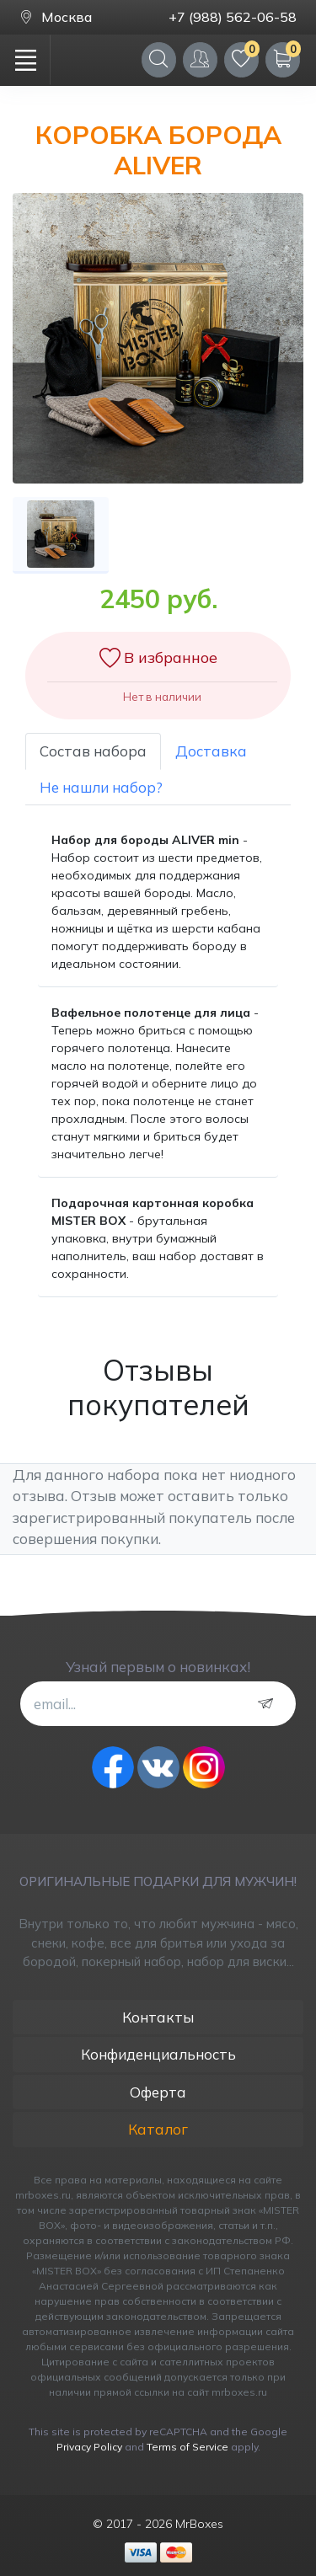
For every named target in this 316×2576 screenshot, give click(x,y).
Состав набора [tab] (93, 751)
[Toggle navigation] (25, 60)
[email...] (158, 1703)
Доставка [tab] (211, 751)
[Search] (159, 59)
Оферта (158, 2092)
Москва (55, 17)
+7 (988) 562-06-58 (233, 16)
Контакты (158, 2017)
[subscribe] (270, 1704)
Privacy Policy (89, 2446)
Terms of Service (187, 2446)
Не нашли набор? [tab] (101, 787)
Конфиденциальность (158, 2054)
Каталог (158, 2129)
